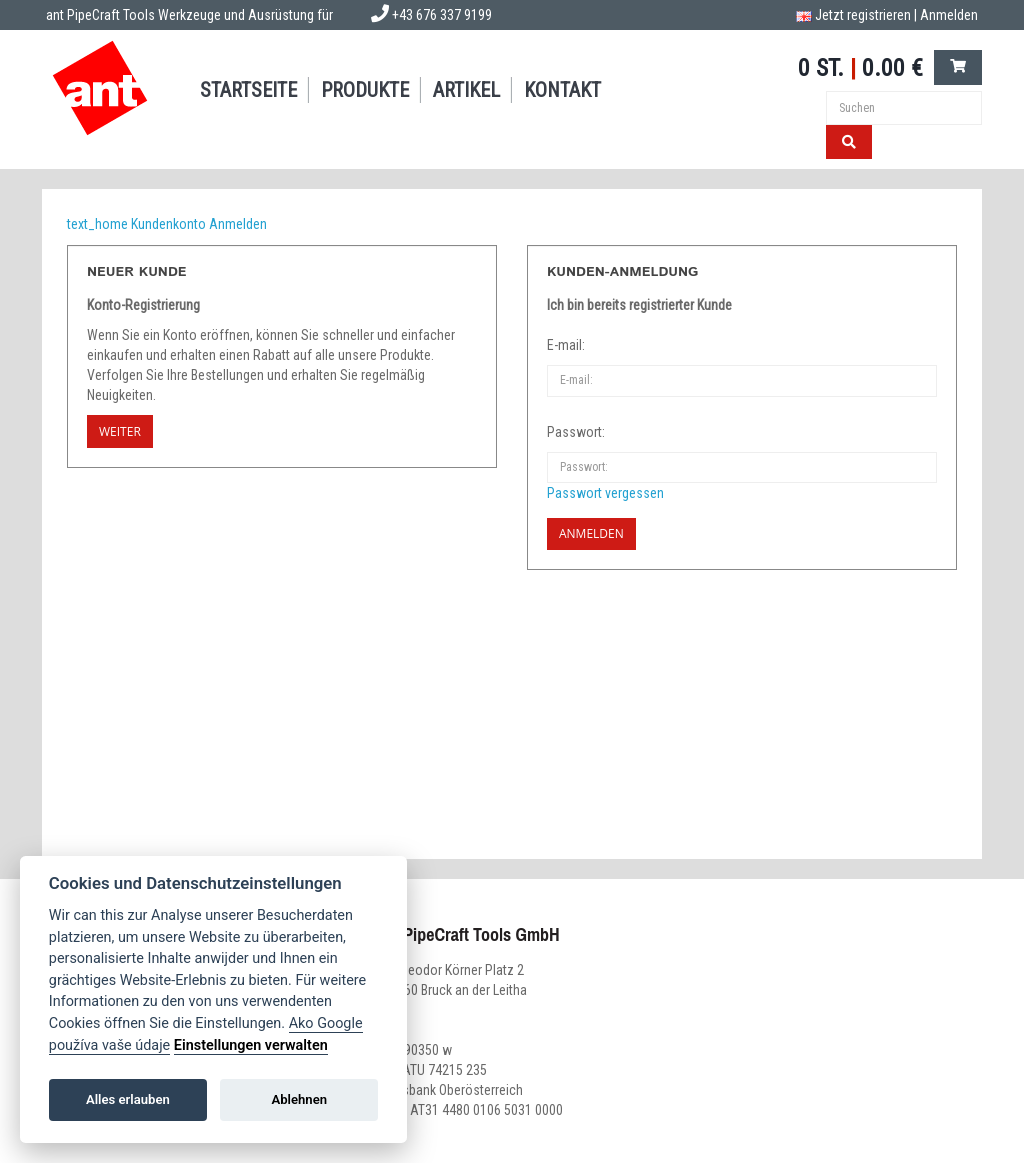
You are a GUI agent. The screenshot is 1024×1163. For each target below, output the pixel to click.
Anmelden (949, 15)
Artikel (466, 90)
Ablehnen (299, 1099)
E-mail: (566, 345)
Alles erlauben (128, 1099)
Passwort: (576, 432)
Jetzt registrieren (863, 15)
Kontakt (562, 90)
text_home (97, 224)
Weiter (120, 431)
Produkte (365, 90)
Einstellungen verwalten (251, 1045)
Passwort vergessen (605, 493)
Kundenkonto (168, 224)
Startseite (248, 90)
